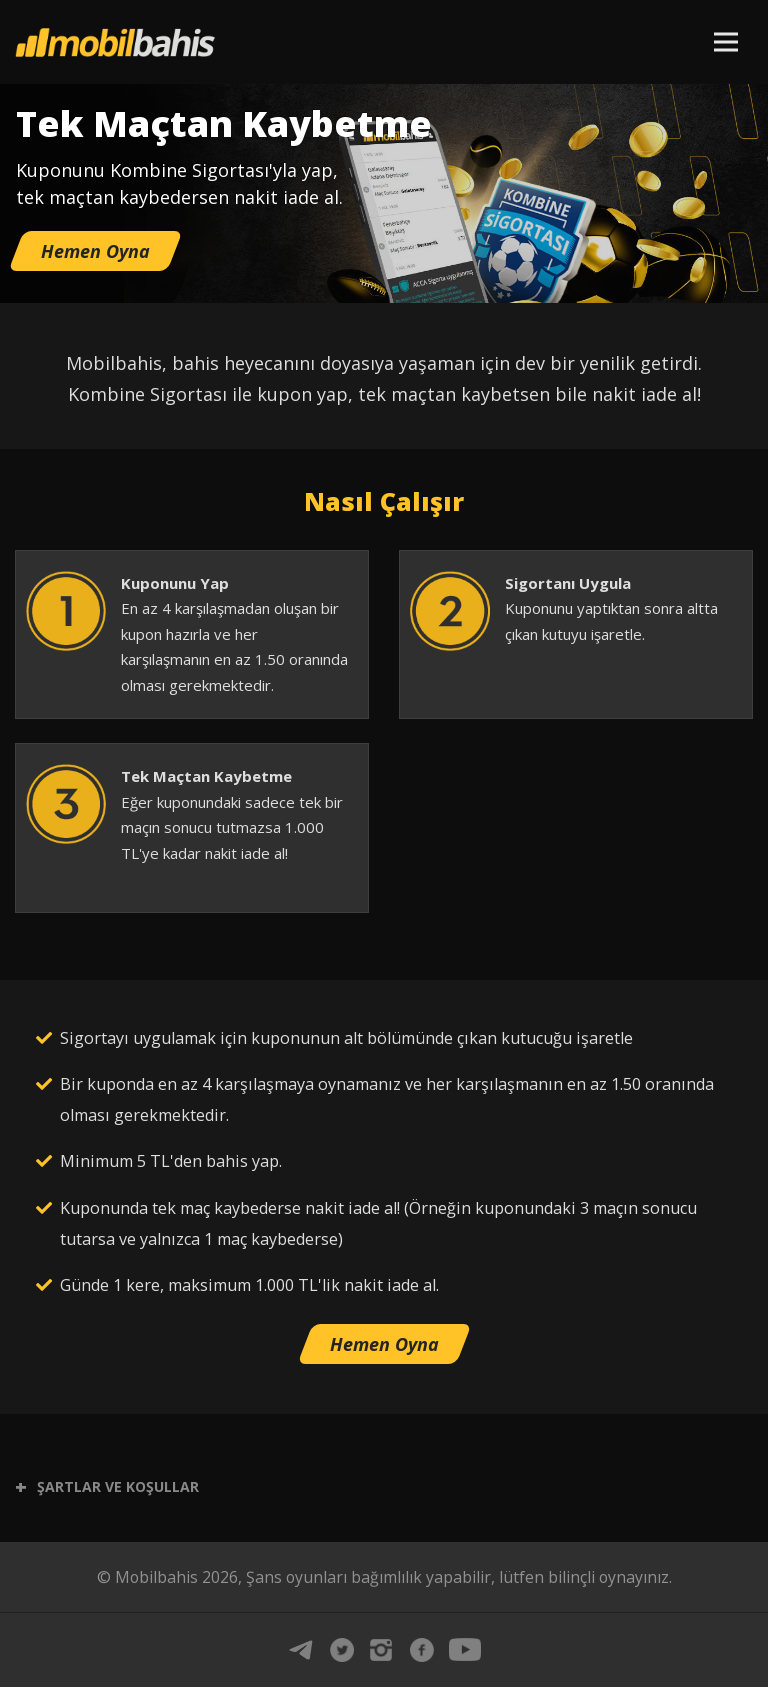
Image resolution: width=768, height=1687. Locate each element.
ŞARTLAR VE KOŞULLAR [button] (107, 1486)
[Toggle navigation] (725, 41)
